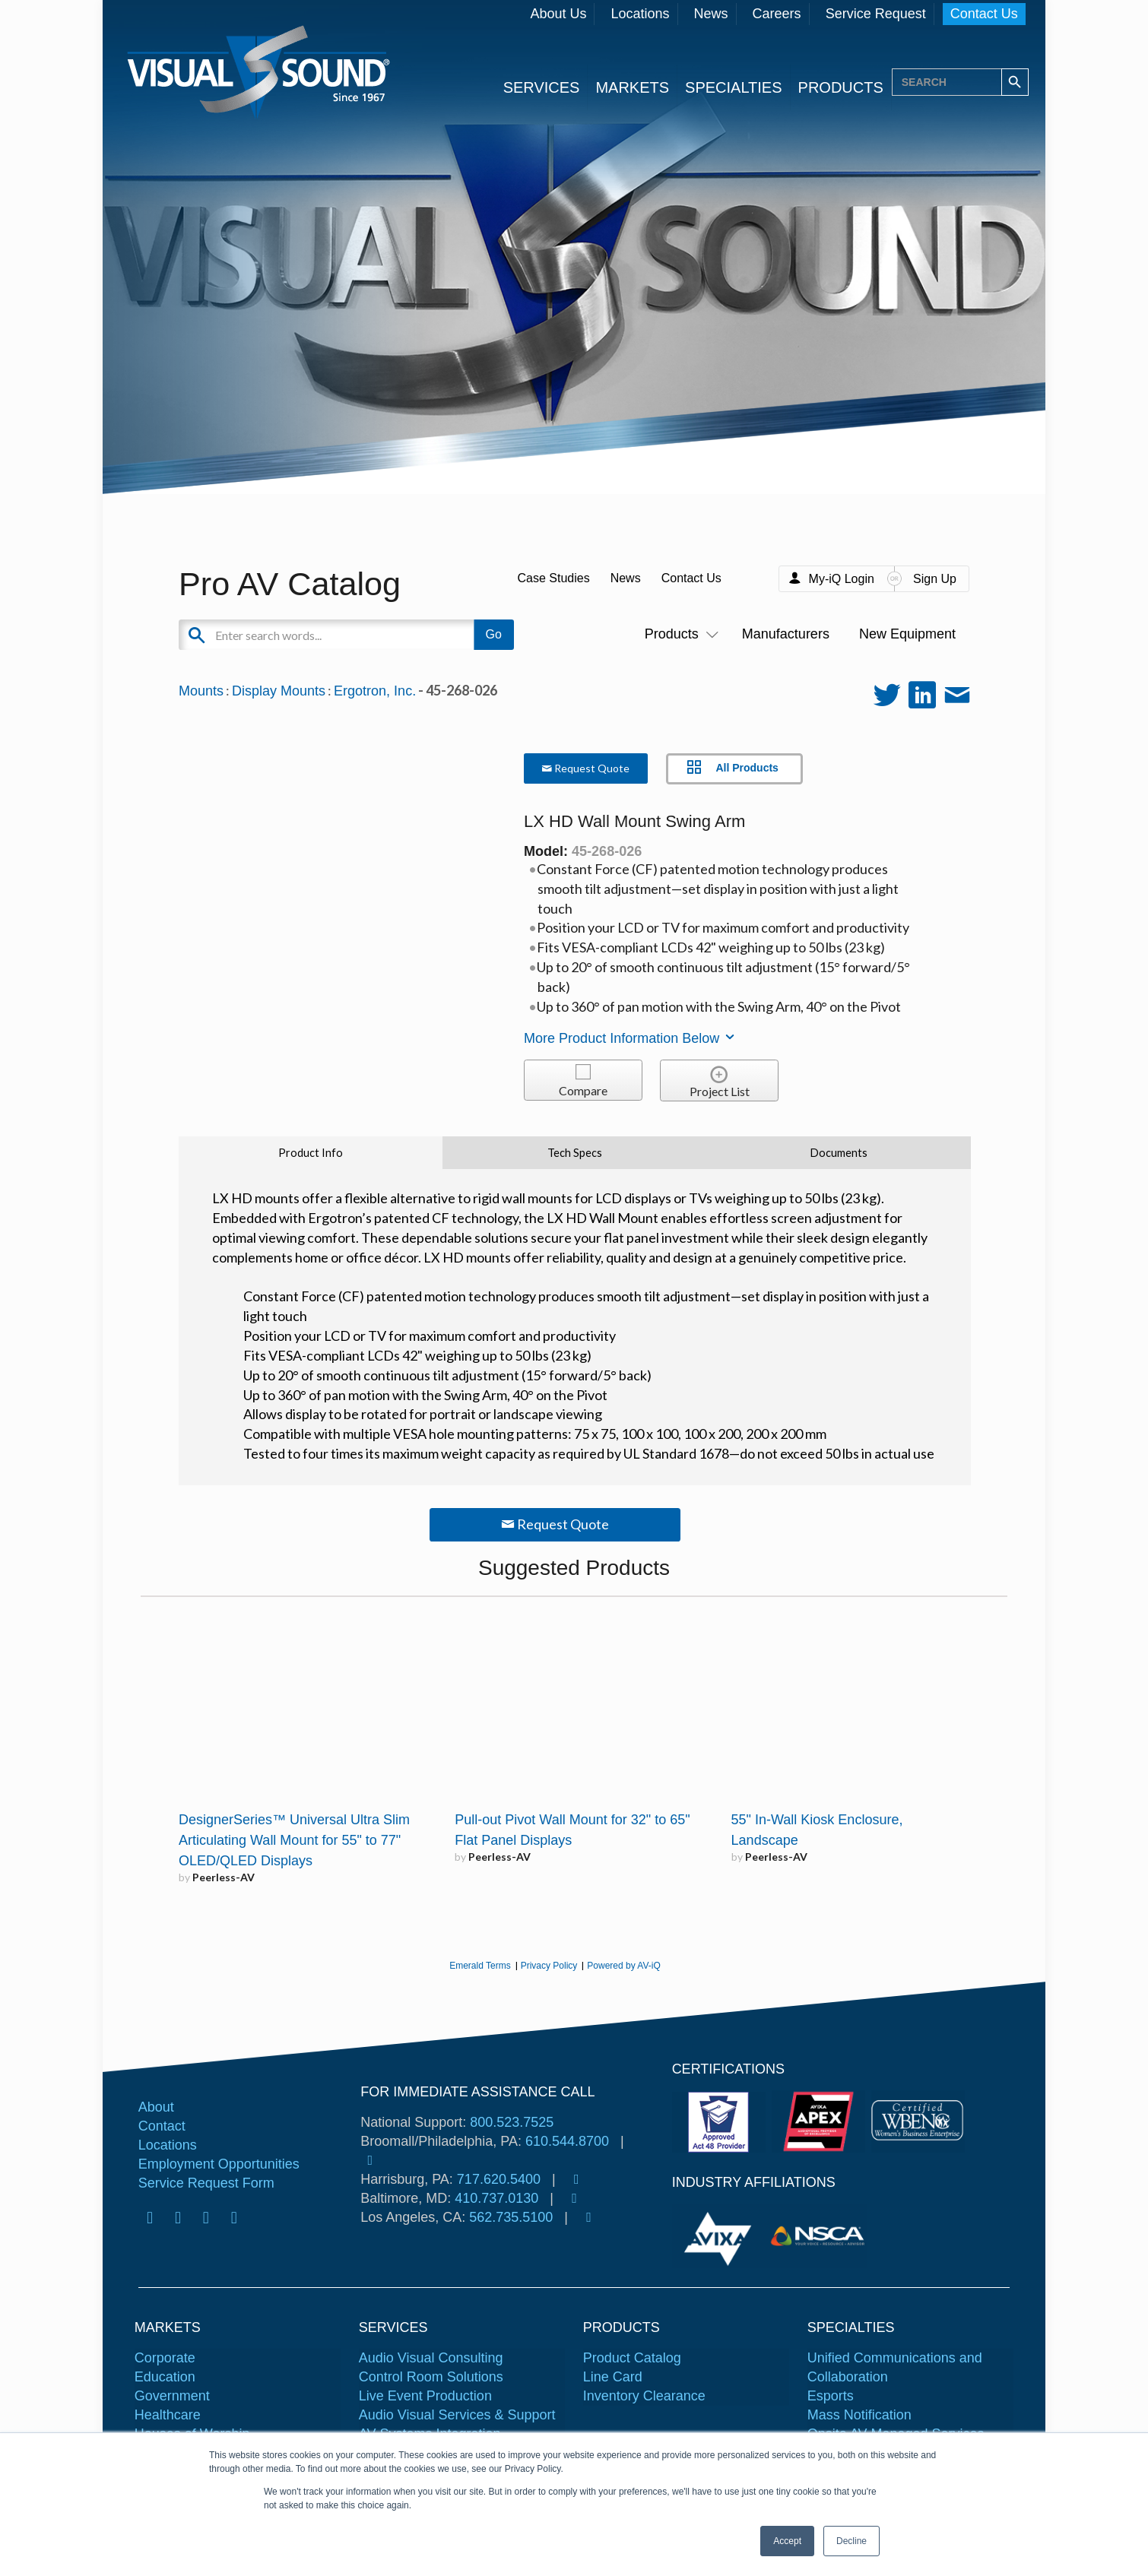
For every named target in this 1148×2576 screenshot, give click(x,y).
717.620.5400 (499, 2179)
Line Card (612, 2376)
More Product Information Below (630, 1038)
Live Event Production (425, 2395)
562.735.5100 (511, 2217)
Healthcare (168, 2414)
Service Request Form (206, 2183)
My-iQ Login (841, 578)
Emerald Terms (479, 1965)
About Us (558, 13)
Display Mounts (278, 691)
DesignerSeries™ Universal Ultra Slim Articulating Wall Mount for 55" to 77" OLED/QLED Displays (294, 1840)
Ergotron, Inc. (375, 691)
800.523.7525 (511, 2122)
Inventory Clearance (644, 2395)
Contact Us (984, 13)
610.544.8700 (567, 2141)
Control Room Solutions (431, 2376)
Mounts (201, 691)
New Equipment (907, 634)
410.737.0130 (496, 2198)
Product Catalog (632, 2357)
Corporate (165, 2357)
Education (165, 2376)
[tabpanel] (720, 2236)
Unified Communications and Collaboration (894, 2367)
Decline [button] (851, 2541)
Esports (830, 2395)
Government (172, 2395)
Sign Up (934, 578)
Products (678, 634)
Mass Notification (859, 2414)
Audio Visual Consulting (431, 2357)
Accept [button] (787, 2541)
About (156, 2107)
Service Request (876, 13)
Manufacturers (785, 634)
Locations (639, 13)
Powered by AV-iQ (624, 1965)
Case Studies (553, 578)
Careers (777, 13)
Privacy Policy (549, 1965)
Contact (162, 2126)
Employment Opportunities (219, 2164)
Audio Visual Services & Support (457, 2414)
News (711, 13)
